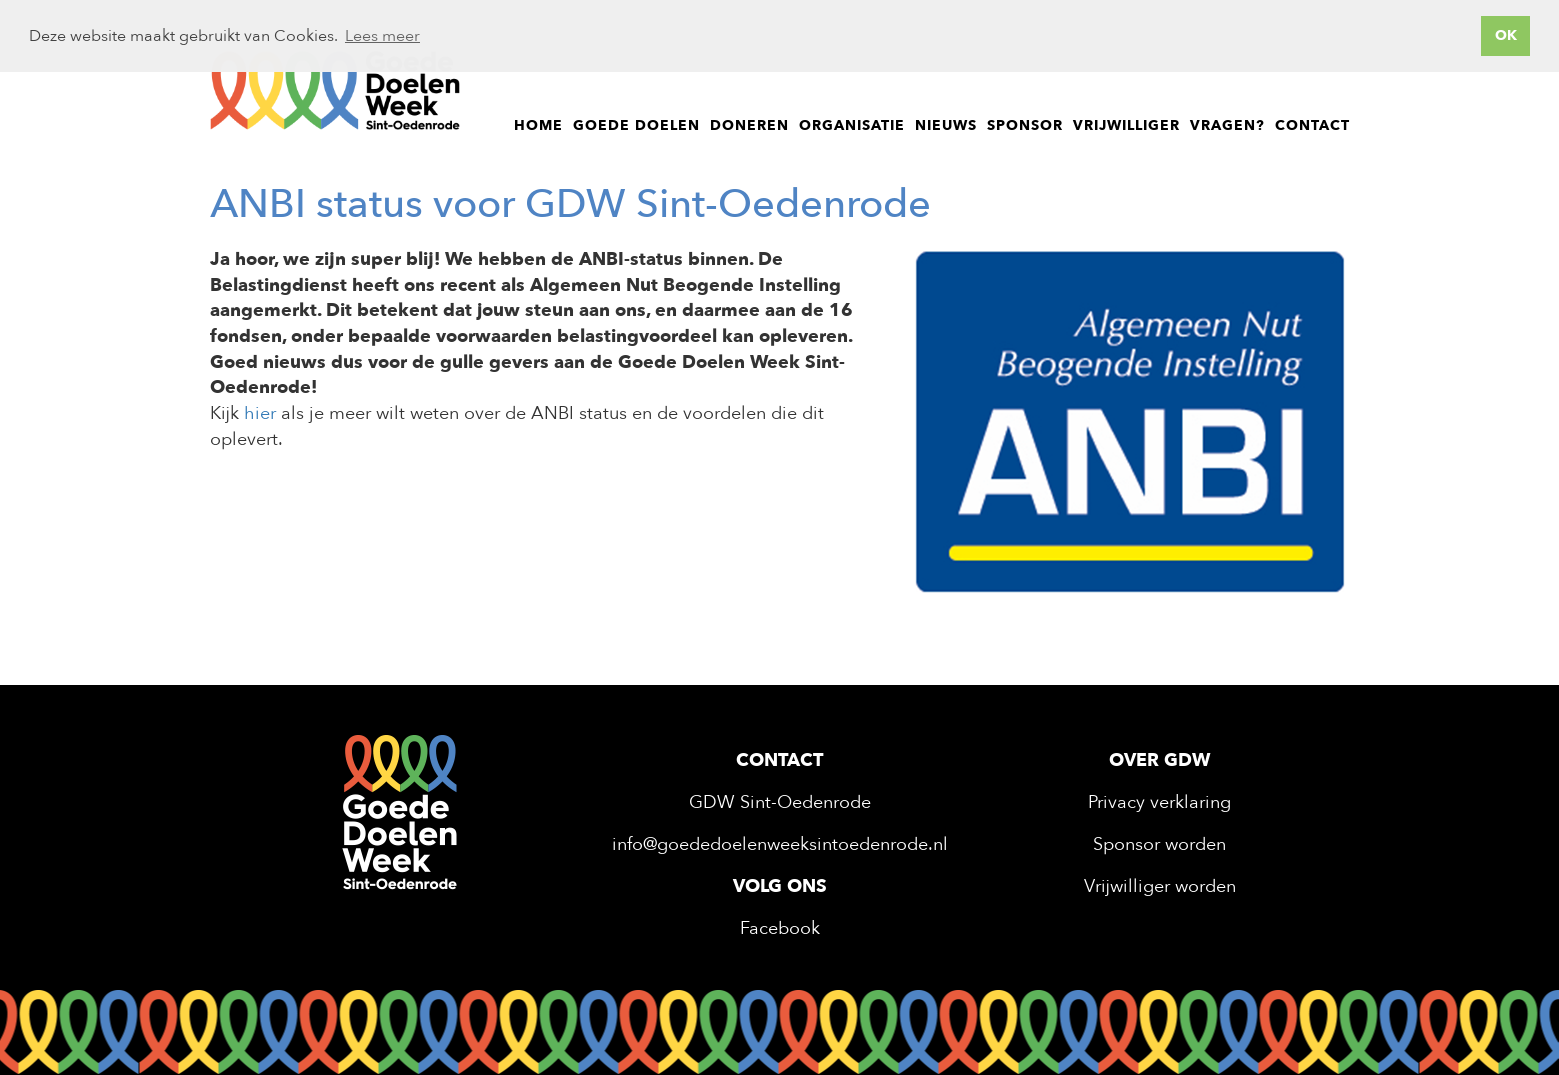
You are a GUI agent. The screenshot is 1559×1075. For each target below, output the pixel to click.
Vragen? (1227, 125)
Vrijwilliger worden (1160, 886)
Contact (1312, 125)
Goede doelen (636, 125)
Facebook (780, 928)
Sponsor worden (1159, 844)
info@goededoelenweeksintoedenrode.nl (780, 844)
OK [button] (1506, 35)
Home (538, 125)
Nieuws (946, 125)
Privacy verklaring (1159, 802)
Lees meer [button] (382, 36)
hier (260, 413)
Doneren (749, 125)
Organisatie (852, 125)
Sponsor (1025, 125)
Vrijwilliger (1126, 125)
